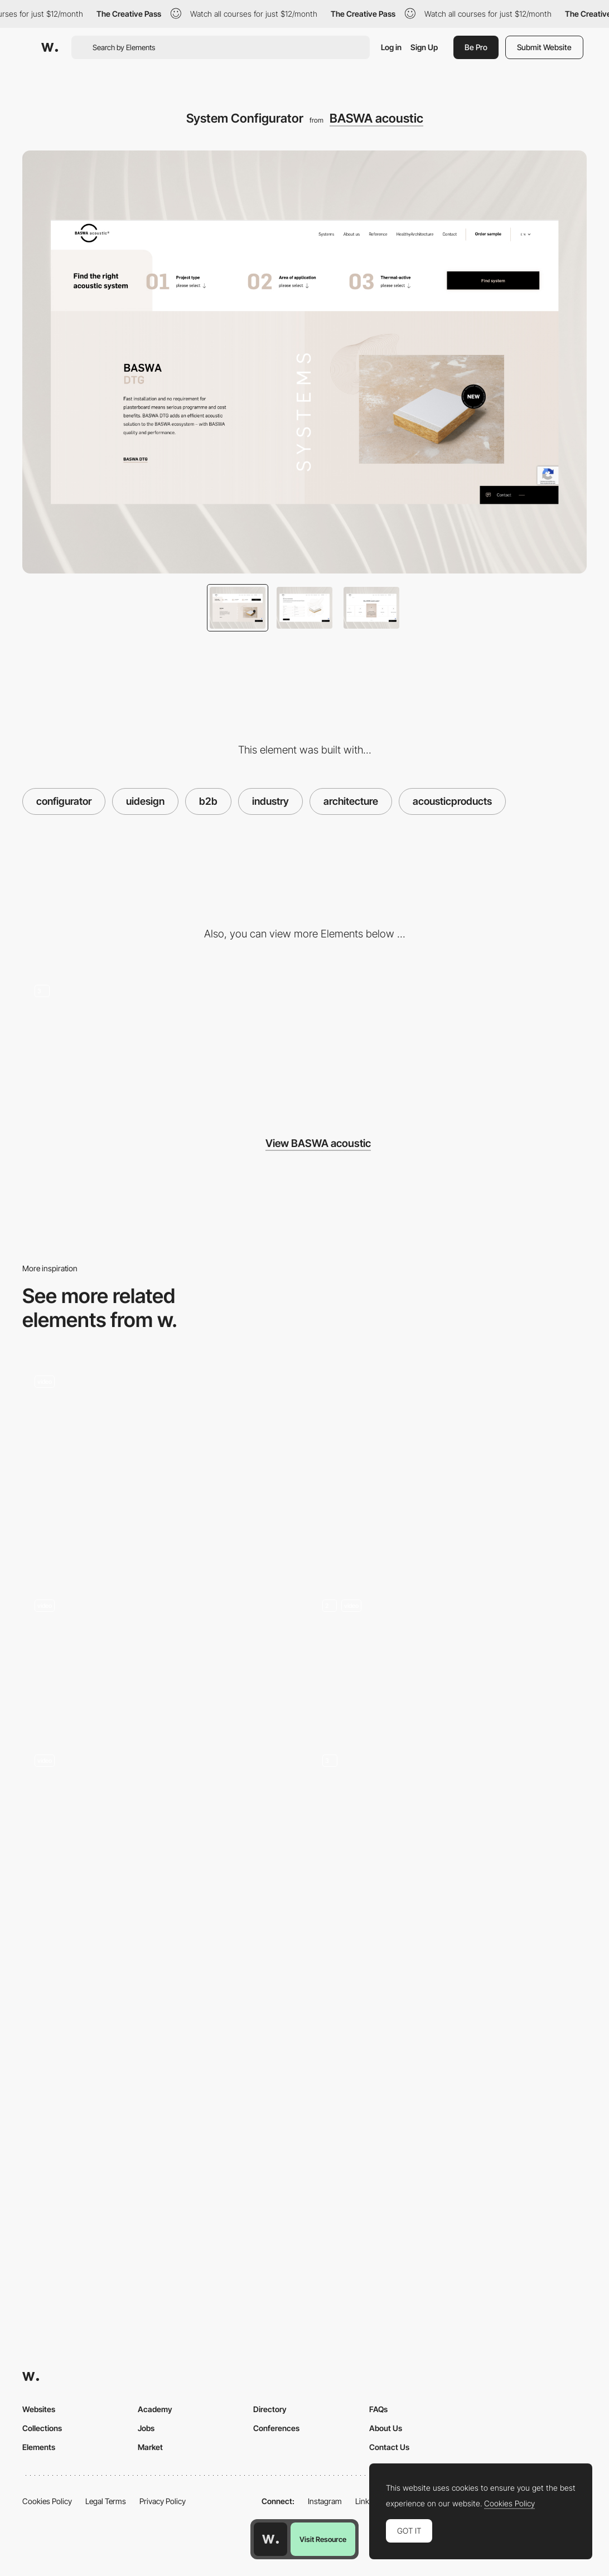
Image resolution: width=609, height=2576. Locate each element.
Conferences (276, 2428)
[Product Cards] (448, 2069)
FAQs (378, 2409)
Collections (42, 2428)
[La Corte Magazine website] (160, 1432)
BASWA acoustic (376, 118)
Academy (155, 2409)
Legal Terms (105, 2501)
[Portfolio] (448, 1845)
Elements (38, 2447)
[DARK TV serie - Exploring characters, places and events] (160, 1811)
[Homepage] (112, 1040)
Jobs (146, 2428)
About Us (385, 2428)
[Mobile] (496, 1040)
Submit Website (544, 47)
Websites (38, 2409)
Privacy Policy (162, 2501)
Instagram (325, 2501)
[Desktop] (304, 1040)
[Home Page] (448, 1656)
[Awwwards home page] (270, 2539)
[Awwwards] (49, 47)
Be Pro (476, 47)
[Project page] (160, 2069)
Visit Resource (322, 2539)
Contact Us (389, 2447)
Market (150, 2447)
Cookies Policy (47, 2501)
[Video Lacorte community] (160, 1656)
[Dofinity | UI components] (448, 1466)
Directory (270, 2409)
